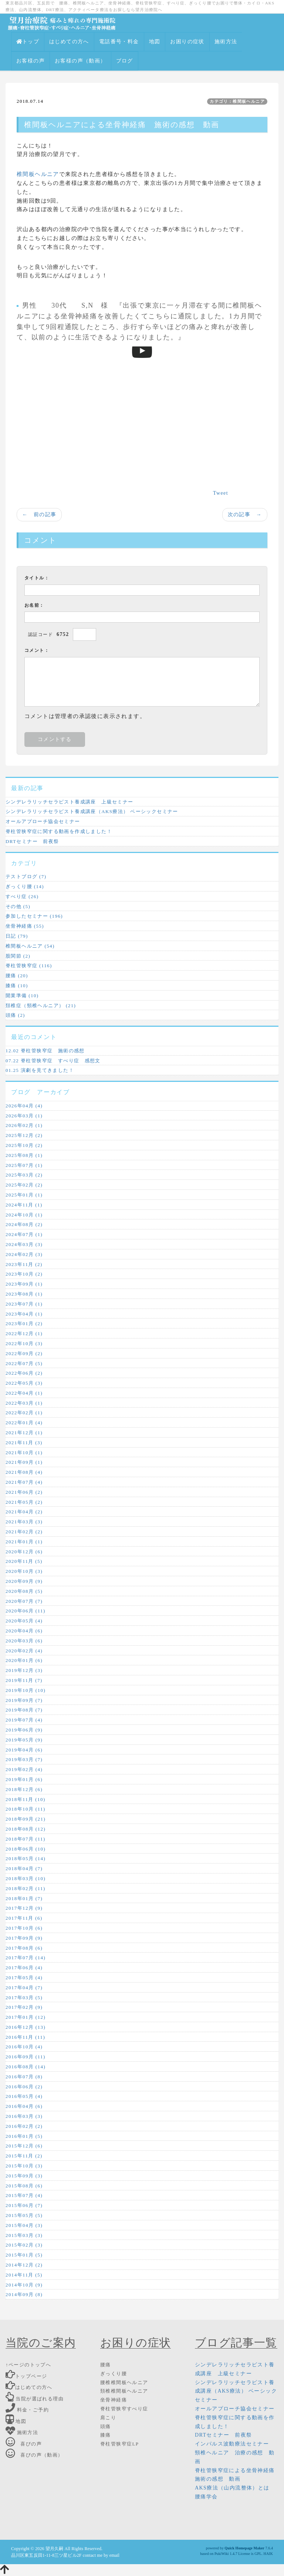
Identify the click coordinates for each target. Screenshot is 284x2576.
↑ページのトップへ (28, 2364)
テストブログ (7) (26, 876)
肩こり (108, 2417)
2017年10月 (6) (24, 1928)
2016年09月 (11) (25, 2056)
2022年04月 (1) (24, 1393)
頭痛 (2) (15, 1015)
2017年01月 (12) (25, 2017)
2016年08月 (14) (25, 2066)
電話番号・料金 (119, 41)
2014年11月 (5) (24, 2275)
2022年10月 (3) (24, 1343)
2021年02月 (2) (24, 1531)
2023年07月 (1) (24, 1304)
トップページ (26, 2376)
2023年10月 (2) (24, 1274)
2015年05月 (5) (24, 2215)
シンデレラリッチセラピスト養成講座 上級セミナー (69, 802)
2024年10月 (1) (24, 1215)
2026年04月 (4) (24, 1105)
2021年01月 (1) (24, 1541)
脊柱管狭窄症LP (119, 2444)
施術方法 (225, 41)
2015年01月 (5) (24, 2255)
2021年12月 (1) (24, 1432)
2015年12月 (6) (24, 2146)
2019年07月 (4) (24, 1720)
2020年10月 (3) (24, 1571)
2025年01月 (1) (24, 1195)
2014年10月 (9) (24, 2285)
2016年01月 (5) (24, 2136)
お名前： (34, 605)
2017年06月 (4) (24, 1967)
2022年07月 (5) (24, 1363)
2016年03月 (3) (24, 2116)
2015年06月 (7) (24, 2205)
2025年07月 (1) (24, 1165)
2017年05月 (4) (24, 1977)
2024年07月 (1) (24, 1234)
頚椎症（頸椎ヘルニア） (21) (41, 1005)
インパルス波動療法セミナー (232, 2444)
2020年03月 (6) (24, 1641)
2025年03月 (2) (24, 1175)
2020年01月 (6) (24, 1660)
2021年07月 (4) (24, 1482)
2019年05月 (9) (24, 1740)
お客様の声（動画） (80, 61)
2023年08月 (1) (24, 1294)
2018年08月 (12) (25, 1829)
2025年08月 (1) (24, 1155)
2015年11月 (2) (24, 2156)
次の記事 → (245, 514)
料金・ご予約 (27, 2410)
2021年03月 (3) (24, 1521)
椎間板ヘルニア (38, 174)
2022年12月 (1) (24, 1333)
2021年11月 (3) (24, 1442)
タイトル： (36, 577)
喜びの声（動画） (34, 2455)
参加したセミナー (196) (34, 916)
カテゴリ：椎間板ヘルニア (237, 101)
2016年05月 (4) (24, 2096)
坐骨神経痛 (79, 316)
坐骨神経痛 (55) (25, 926)
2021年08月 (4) (24, 1472)
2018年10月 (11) (25, 1809)
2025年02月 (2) (24, 1185)
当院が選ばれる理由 (35, 2398)
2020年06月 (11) (25, 1611)
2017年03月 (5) (24, 1997)
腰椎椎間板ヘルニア (124, 2382)
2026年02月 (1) (24, 1125)
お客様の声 (30, 61)
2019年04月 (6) (24, 1750)
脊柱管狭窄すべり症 (124, 2408)
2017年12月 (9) (24, 1908)
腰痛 (105, 2364)
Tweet (220, 493)
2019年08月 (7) (24, 1710)
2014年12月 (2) (24, 2265)
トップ (27, 41)
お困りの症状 (187, 41)
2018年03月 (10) (25, 1878)
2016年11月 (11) (25, 2037)
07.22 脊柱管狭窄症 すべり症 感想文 (53, 1060)
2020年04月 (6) (24, 1631)
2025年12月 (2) (24, 1135)
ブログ (124, 61)
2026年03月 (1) (24, 1115)
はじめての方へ (69, 41)
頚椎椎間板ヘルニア (124, 2391)
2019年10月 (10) (25, 1690)
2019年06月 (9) (24, 1730)
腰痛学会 (206, 2496)
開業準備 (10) (22, 995)
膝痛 (105, 2435)
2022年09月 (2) (24, 1353)
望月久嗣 (54, 2548)
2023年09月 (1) (24, 1284)
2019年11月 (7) (24, 1680)
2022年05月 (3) (24, 1383)
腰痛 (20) (17, 975)
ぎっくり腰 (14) (25, 886)
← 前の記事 (39, 514)
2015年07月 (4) (24, 2195)
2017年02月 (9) (24, 2007)
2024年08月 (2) (24, 1224)
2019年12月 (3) (24, 1670)
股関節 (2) (18, 956)
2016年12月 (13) (25, 2027)
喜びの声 (24, 2444)
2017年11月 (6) (24, 1918)
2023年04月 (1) (24, 1314)
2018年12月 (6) (24, 1789)
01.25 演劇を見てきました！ (40, 1070)
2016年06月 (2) (24, 2086)
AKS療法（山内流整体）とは (232, 2488)
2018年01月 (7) (24, 1898)
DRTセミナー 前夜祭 (32, 841)
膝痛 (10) (17, 985)
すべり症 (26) (22, 896)
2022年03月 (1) (24, 1403)
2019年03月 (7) (24, 1759)
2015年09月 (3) (24, 2176)
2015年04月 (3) (24, 2225)
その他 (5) (18, 906)
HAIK (268, 2554)
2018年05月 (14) (25, 1858)
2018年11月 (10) (25, 1799)
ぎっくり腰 (113, 2373)
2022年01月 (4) (24, 1422)
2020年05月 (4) (24, 1621)
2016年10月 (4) (24, 2046)
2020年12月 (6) (24, 1551)
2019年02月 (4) (24, 1769)
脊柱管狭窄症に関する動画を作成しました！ (59, 831)
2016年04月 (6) (24, 2106)
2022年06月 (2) (24, 1373)
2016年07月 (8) (24, 2076)
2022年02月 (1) (24, 1412)
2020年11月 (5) (24, 1561)
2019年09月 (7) (24, 1700)
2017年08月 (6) (24, 1948)
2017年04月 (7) (24, 1987)
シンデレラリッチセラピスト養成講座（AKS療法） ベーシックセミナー (92, 811)
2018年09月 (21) (25, 1819)
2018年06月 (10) (25, 1849)
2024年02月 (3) (24, 1254)
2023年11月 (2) (24, 1264)
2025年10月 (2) (24, 1145)
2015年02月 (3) (24, 2245)
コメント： (36, 650)
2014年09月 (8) (24, 2294)
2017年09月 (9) (24, 1938)
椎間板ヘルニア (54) (30, 946)
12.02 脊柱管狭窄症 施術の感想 (45, 1050)
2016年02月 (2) (24, 2126)
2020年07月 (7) (24, 1601)
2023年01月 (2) (24, 1323)
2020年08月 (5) (24, 1591)
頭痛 (105, 2426)
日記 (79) (17, 936)
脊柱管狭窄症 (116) (29, 965)
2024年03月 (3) (24, 1244)
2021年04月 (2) (24, 1511)
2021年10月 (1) (24, 1452)
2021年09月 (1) (24, 1462)
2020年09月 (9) (24, 1581)
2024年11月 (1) (24, 1205)
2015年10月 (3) (24, 2166)
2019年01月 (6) (24, 1779)
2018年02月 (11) (25, 1888)
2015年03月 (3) (24, 2235)
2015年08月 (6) (24, 2186)
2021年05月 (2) (24, 1502)
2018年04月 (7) (24, 1868)
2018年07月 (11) (25, 1839)
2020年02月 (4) (24, 1650)
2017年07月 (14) (25, 1957)
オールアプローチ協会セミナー (43, 821)
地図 (154, 41)
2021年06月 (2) (24, 1492)
